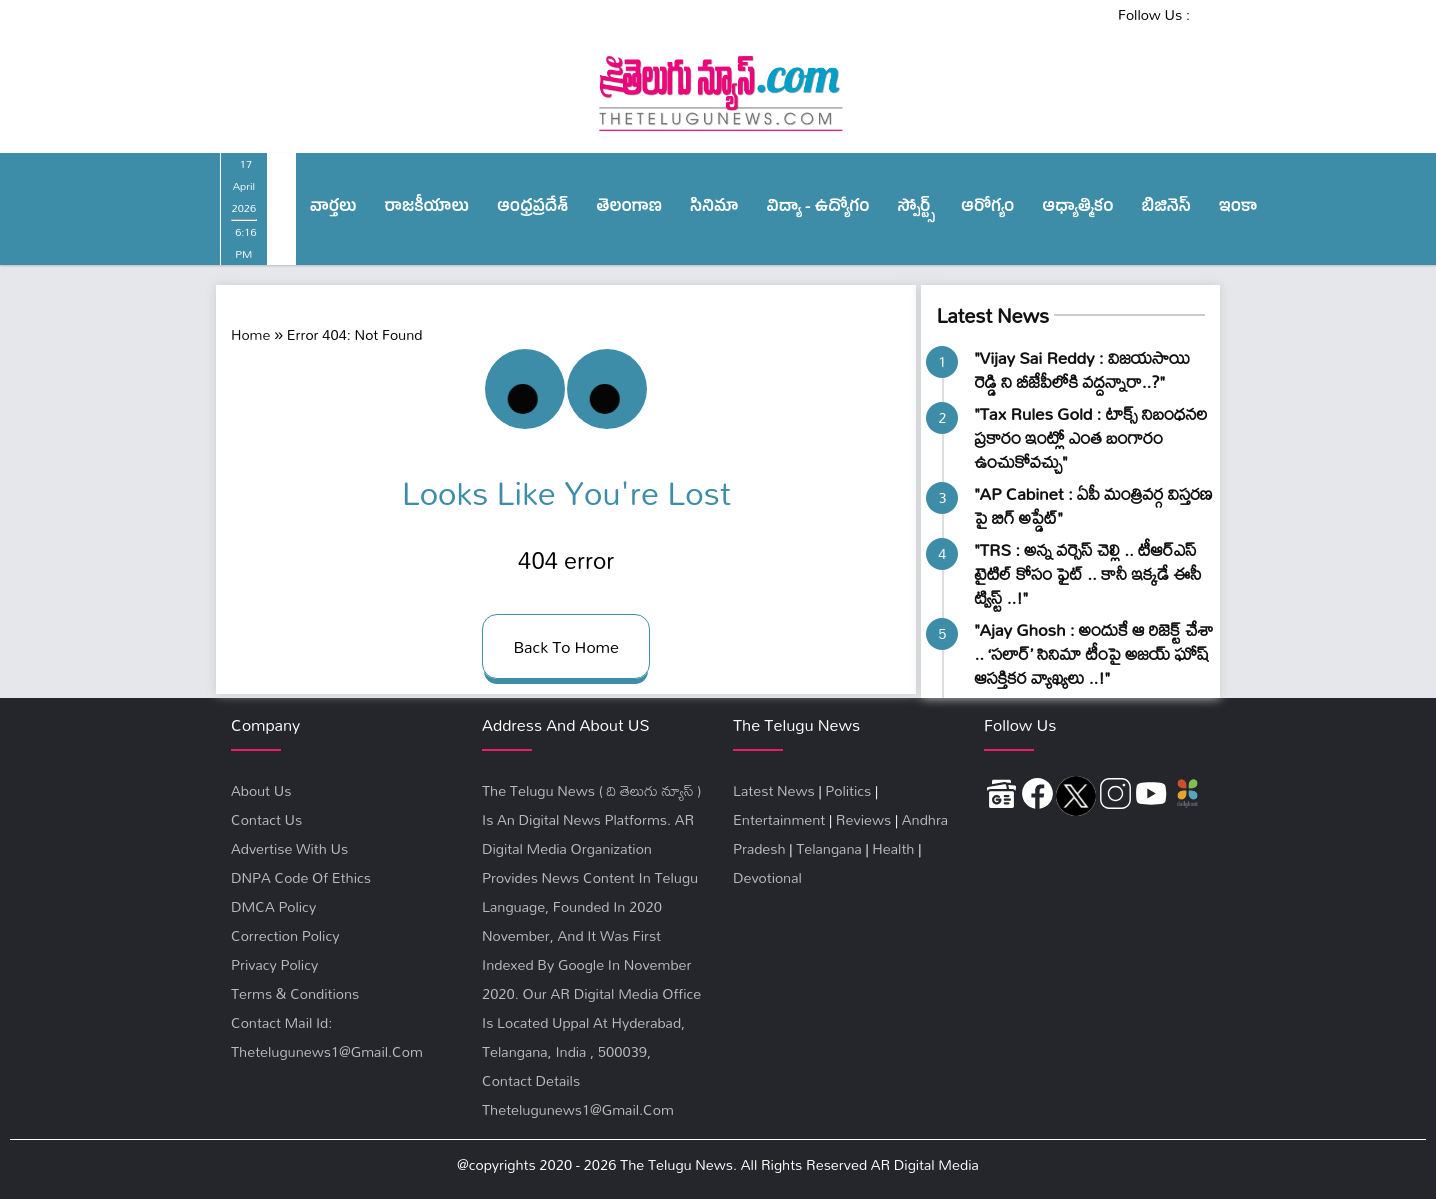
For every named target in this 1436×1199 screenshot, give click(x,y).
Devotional (767, 877)
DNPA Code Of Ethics (301, 877)
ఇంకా (1238, 209)
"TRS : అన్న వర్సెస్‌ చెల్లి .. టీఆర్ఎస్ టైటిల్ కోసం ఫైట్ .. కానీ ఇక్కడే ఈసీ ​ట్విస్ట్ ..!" (1089, 573)
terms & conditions (295, 993)
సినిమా (714, 209)
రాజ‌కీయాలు (427, 209)
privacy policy (274, 964)
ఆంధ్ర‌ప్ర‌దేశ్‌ (532, 209)
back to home (566, 646)
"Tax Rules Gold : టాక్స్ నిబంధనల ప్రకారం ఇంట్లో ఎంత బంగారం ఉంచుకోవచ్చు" (1090, 437)
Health (893, 848)
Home (250, 334)
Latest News (992, 315)
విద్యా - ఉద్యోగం (818, 209)
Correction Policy (285, 935)
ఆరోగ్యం (987, 209)
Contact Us (266, 819)
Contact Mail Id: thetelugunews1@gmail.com (327, 1037)
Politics (848, 790)
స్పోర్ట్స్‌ (916, 209)
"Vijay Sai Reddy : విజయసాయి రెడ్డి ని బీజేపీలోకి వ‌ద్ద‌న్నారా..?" (1082, 369)
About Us (261, 790)
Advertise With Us (289, 848)
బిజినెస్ (1166, 209)
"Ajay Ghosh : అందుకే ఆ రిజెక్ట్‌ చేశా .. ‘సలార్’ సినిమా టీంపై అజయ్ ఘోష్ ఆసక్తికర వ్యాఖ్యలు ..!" (1093, 653)
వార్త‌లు (333, 209)
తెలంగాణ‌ (629, 209)
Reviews (863, 819)
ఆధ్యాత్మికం (1077, 209)
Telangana (829, 848)
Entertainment (779, 819)
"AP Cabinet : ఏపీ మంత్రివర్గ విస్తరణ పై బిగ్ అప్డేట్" (1093, 505)
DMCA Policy (273, 906)
